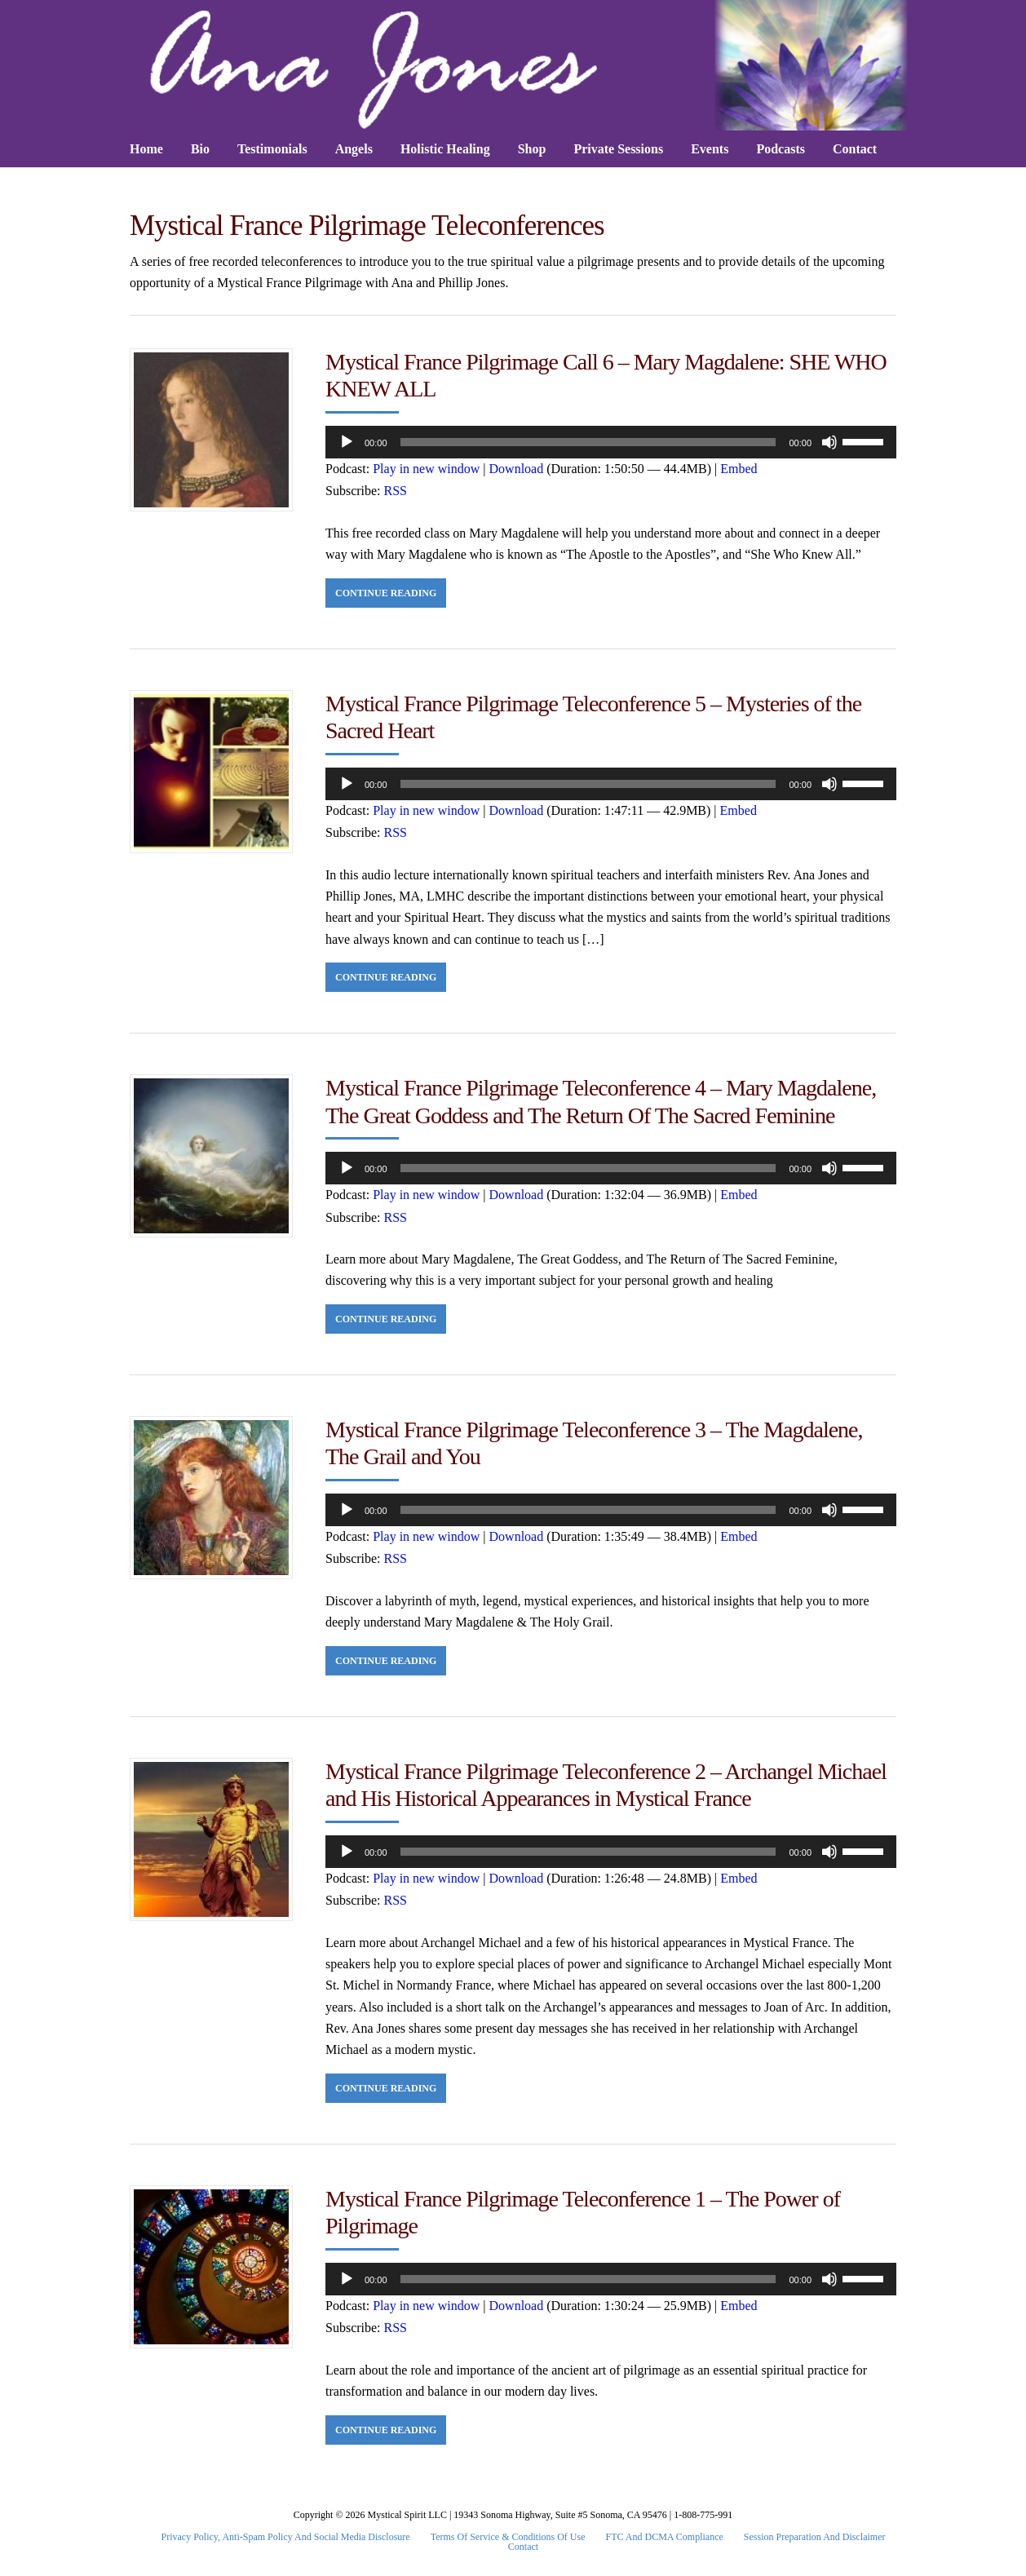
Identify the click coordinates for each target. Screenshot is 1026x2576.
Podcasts (780, 149)
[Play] (346, 442)
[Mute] (829, 442)
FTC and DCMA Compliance (664, 2537)
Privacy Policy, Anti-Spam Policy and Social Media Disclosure (285, 2537)
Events (709, 149)
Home (146, 149)
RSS (395, 491)
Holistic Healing (445, 149)
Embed (738, 469)
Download (516, 469)
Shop (532, 149)
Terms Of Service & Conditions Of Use (508, 2537)
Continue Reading (385, 593)
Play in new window (426, 469)
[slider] (588, 442)
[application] (610, 442)
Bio (200, 149)
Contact (855, 149)
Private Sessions (618, 149)
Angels (354, 149)
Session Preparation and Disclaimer (815, 2537)
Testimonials (272, 149)
